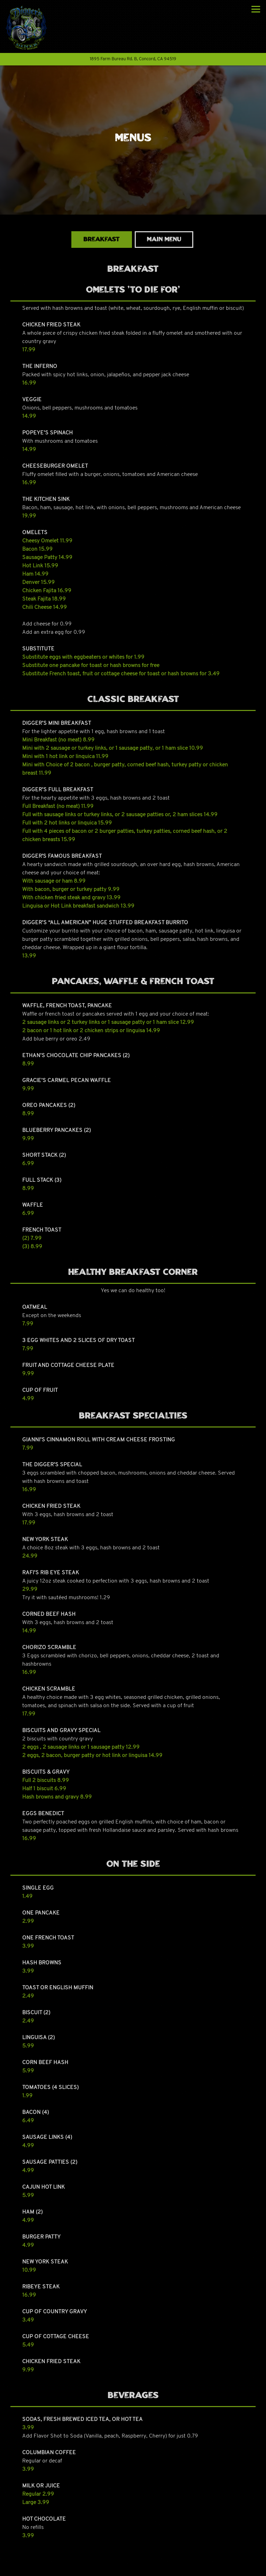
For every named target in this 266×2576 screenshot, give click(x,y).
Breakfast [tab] (101, 239)
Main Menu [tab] (164, 239)
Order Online (133, 2568)
